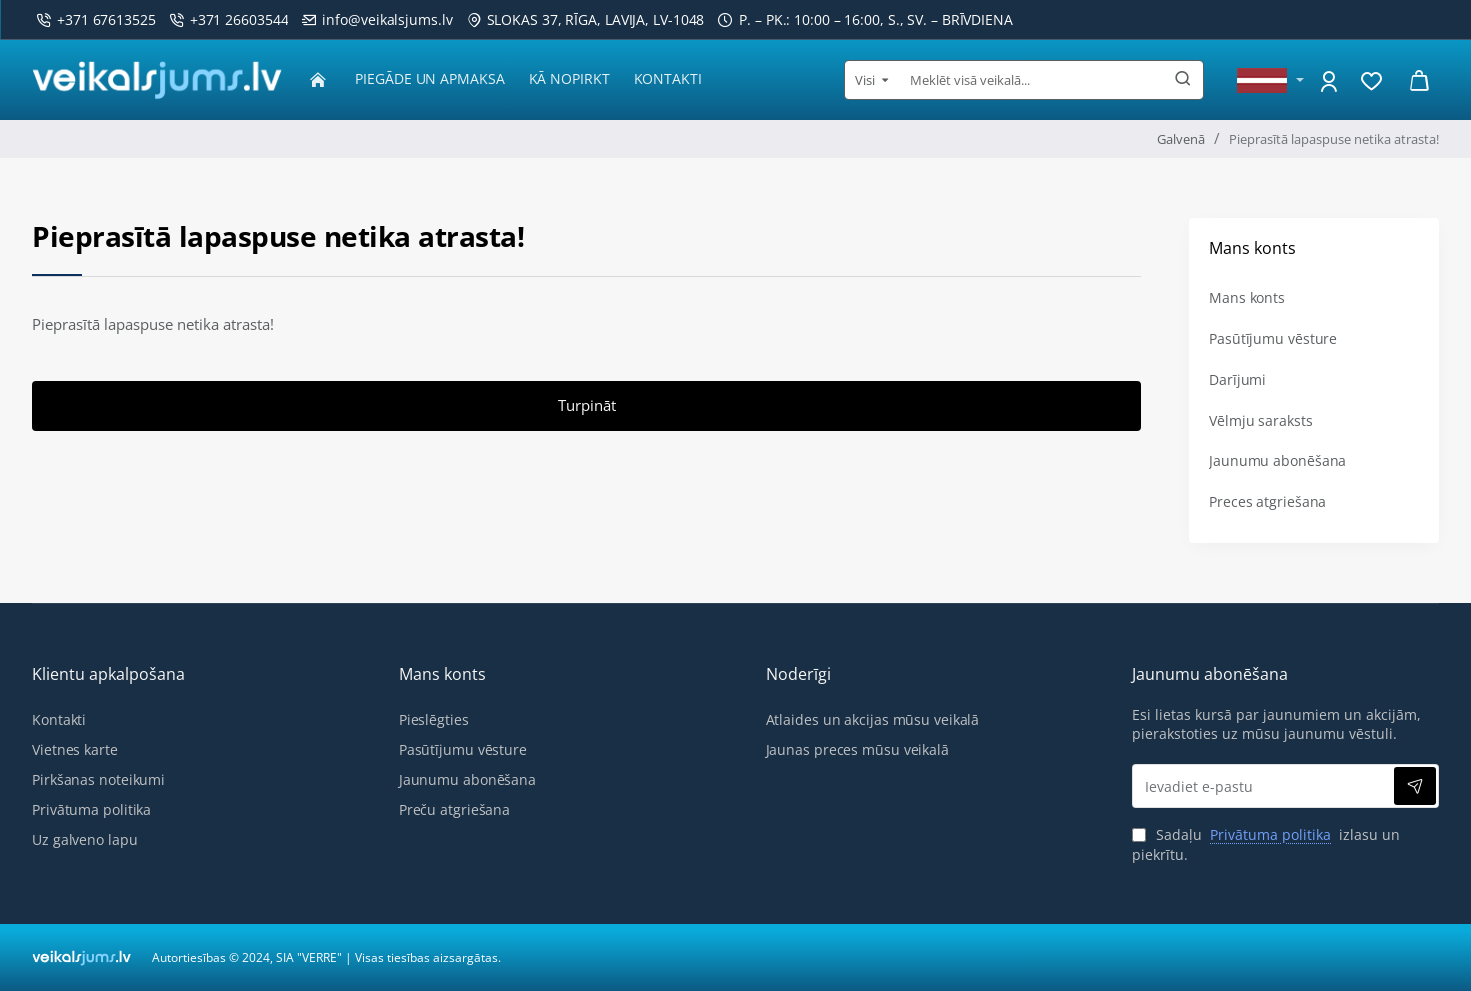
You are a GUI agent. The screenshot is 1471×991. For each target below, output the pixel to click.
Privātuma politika (1270, 834)
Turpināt (587, 410)
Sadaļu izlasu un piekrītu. (1266, 844)
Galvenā (1181, 139)
